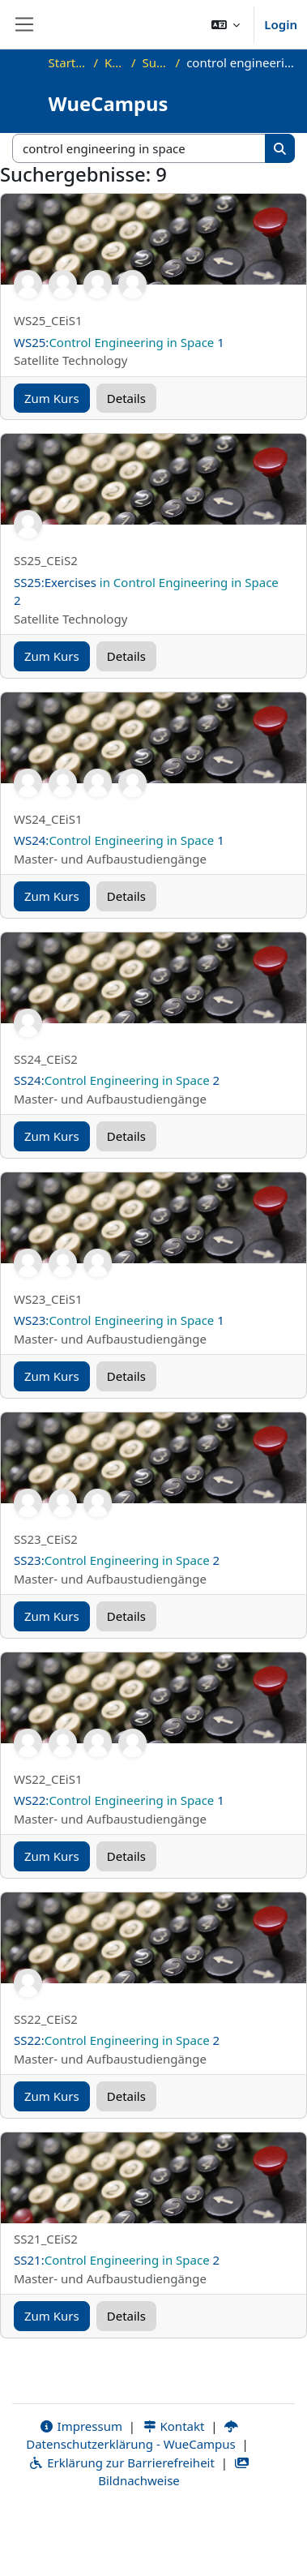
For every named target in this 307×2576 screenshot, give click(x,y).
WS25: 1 (119, 342)
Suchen (156, 62)
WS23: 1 (119, 1320)
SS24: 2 (117, 1080)
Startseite (68, 62)
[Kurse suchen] (139, 149)
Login (280, 24)
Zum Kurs (51, 398)
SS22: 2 (117, 2040)
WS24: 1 (119, 840)
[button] (226, 24)
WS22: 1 (119, 1800)
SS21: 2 (117, 2260)
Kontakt (173, 2426)
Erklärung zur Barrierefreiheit (121, 2462)
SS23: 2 (117, 1560)
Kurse (114, 62)
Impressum (80, 2426)
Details (126, 398)
